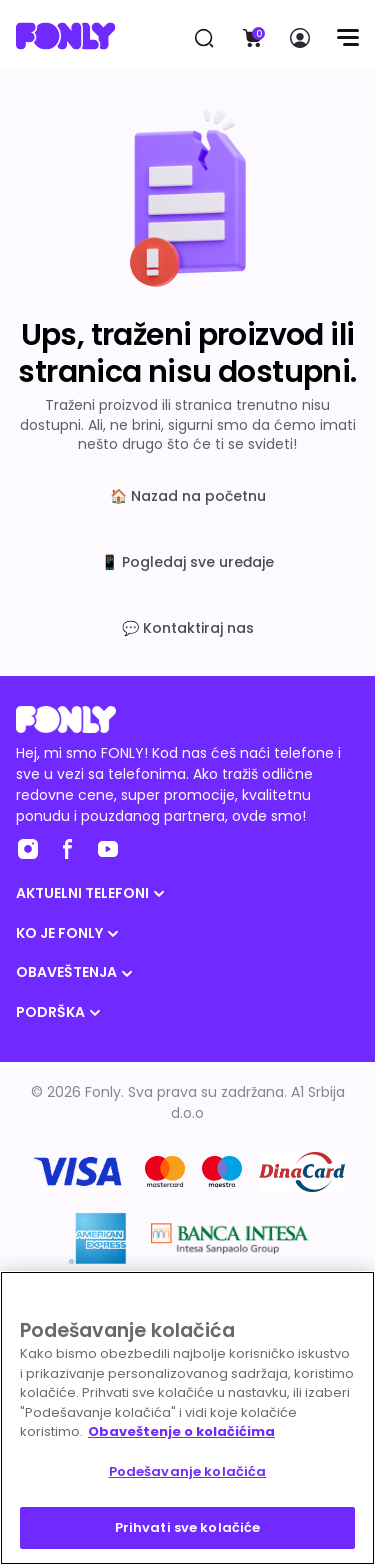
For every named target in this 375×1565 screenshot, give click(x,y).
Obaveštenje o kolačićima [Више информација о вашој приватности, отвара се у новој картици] (181, 1431)
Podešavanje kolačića (188, 1471)
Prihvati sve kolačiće (188, 1527)
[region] (187, 1418)
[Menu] (347, 38)
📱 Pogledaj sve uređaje (187, 562)
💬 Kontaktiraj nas (188, 628)
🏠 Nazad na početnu (188, 496)
